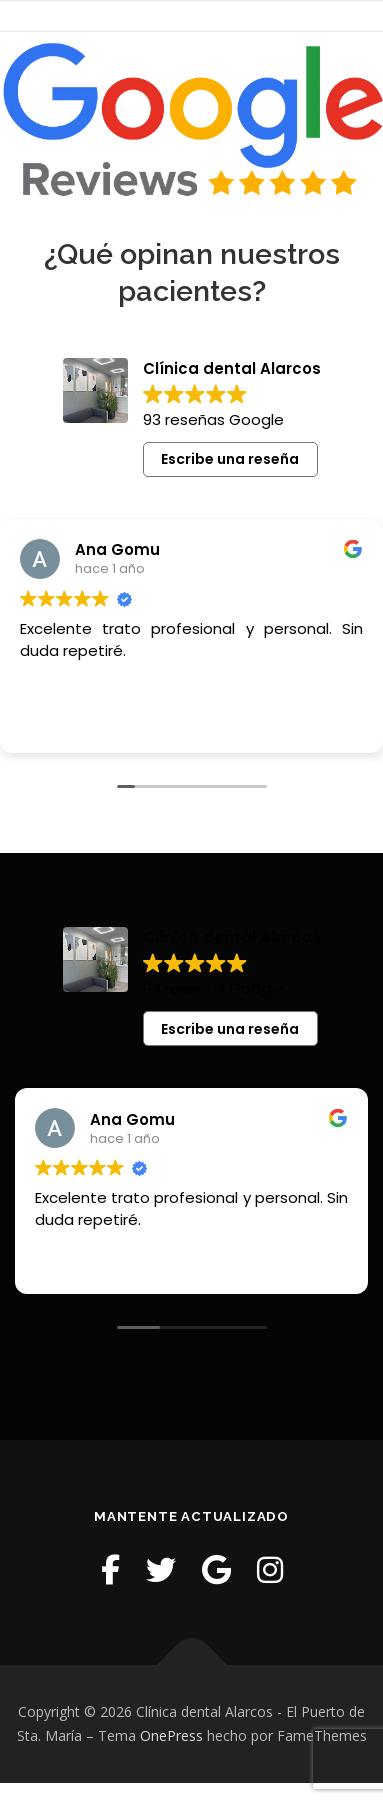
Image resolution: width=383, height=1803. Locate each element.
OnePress (171, 1735)
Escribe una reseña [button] (230, 459)
